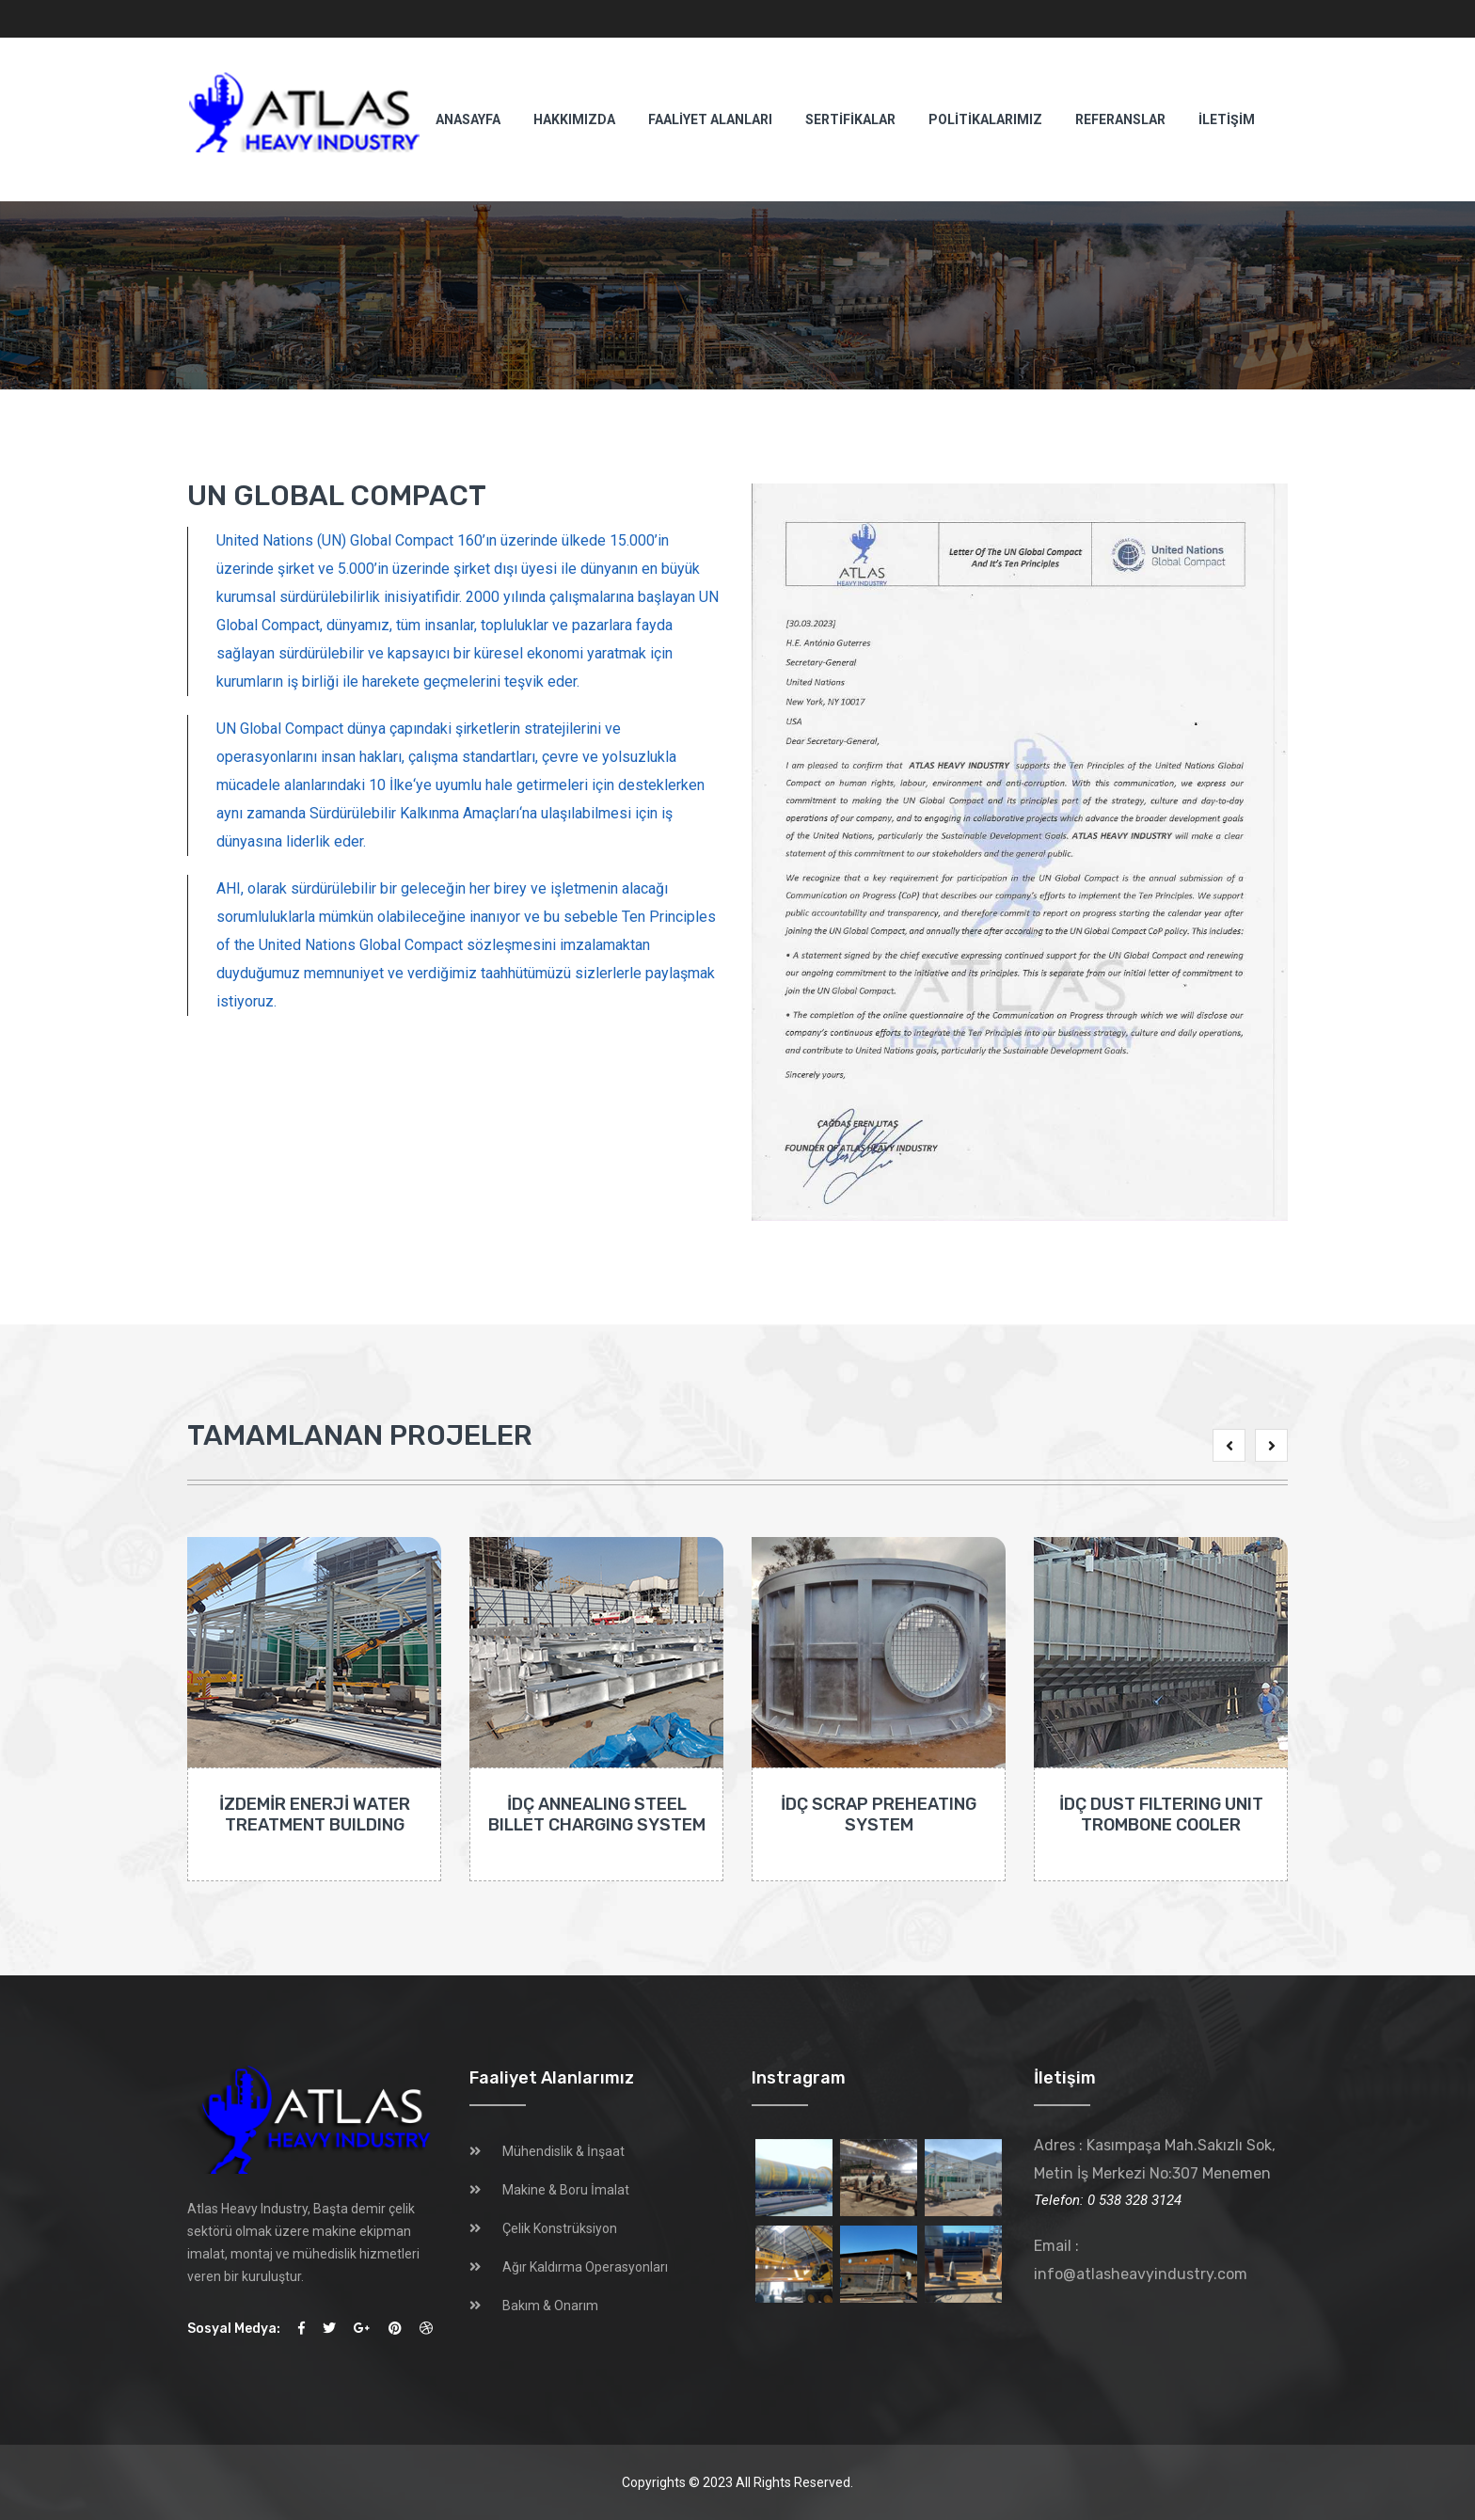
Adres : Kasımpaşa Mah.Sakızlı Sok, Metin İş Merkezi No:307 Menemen (1155, 2159)
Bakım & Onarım (550, 2305)
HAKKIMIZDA (574, 119)
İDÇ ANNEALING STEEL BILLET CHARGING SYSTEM (597, 1814)
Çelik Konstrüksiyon (559, 2228)
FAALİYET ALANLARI (710, 119)
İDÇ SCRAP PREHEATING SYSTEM (878, 1814)
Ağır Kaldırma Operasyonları (585, 2266)
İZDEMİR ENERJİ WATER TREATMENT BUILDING (314, 1814)
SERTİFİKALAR (850, 119)
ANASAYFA (468, 119)
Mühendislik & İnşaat (563, 2151)
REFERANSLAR (1120, 119)
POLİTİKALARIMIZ (985, 119)
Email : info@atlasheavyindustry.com (1140, 2260)
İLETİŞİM (1226, 119)
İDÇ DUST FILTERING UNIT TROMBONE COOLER (1161, 1814)
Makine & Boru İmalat (565, 2189)
